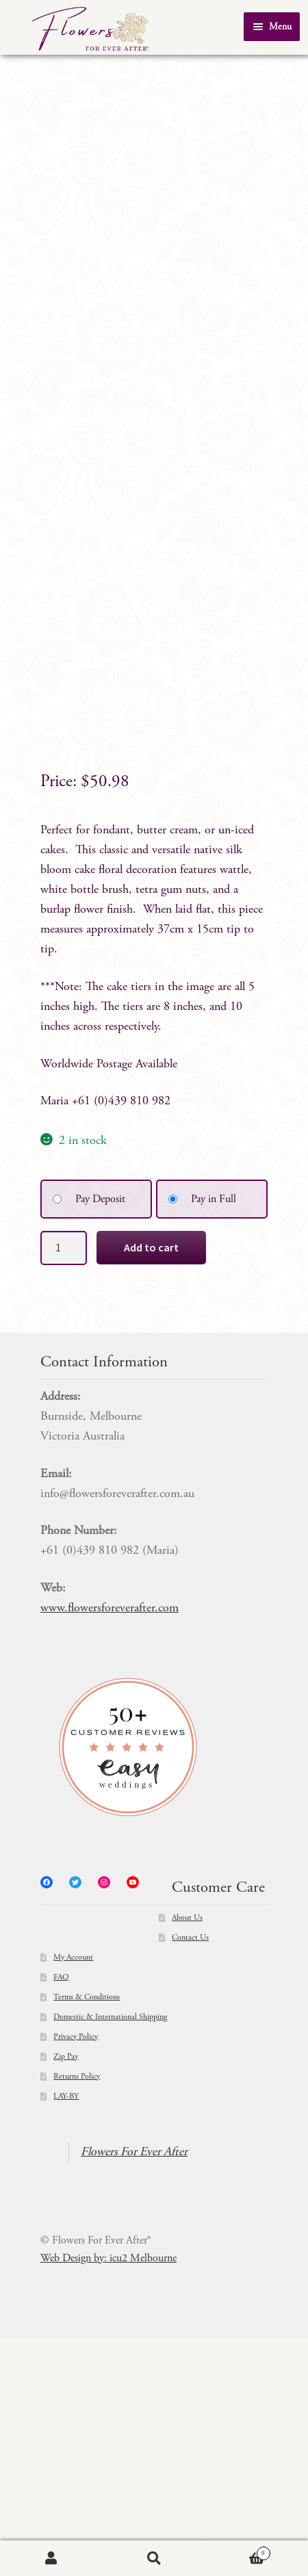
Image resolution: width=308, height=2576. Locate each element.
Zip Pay (65, 2296)
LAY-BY (66, 2336)
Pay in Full (213, 1438)
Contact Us (190, 2177)
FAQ (61, 2217)
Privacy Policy (75, 2276)
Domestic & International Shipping (110, 2256)
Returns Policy (76, 2316)
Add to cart (151, 1486)
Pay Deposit (100, 1438)
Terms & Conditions (86, 2237)
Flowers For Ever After (134, 2392)
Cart (237, 2551)
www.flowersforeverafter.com (109, 1848)
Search (154, 2558)
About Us (187, 2157)
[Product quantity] (63, 1487)
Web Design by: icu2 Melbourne (108, 2497)
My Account (73, 2197)
